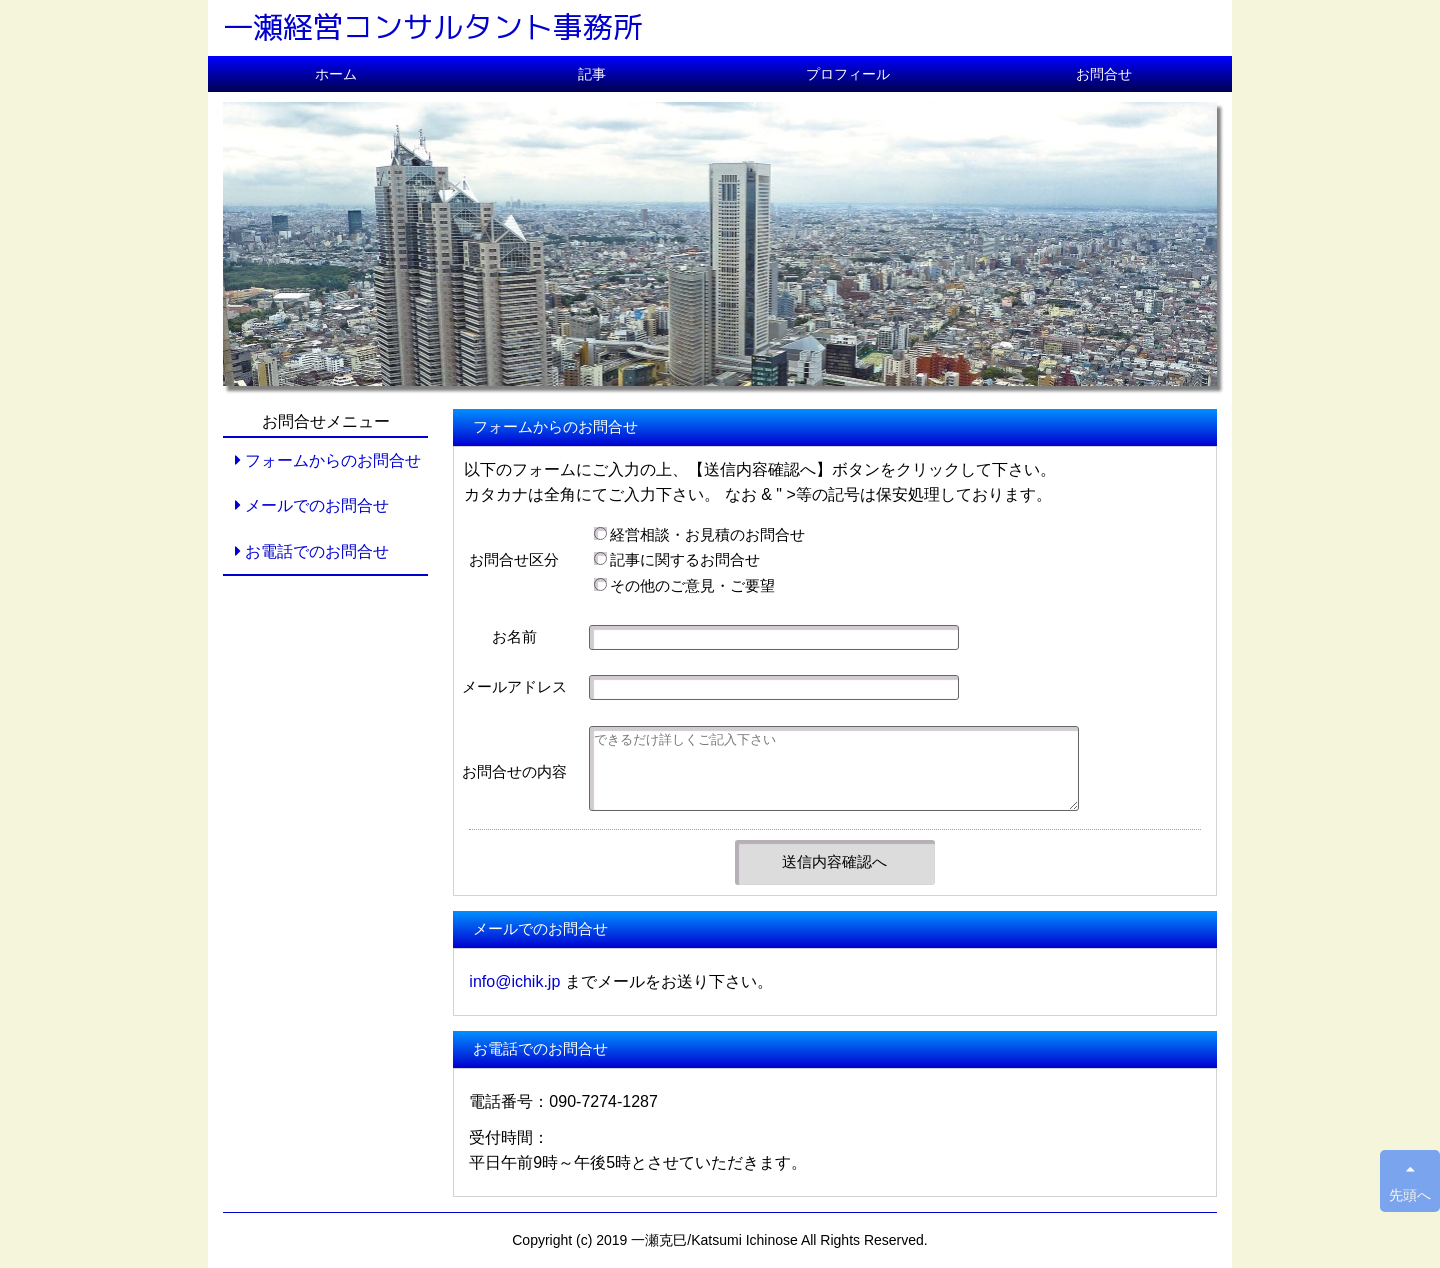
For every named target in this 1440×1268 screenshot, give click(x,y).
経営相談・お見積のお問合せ (699, 535)
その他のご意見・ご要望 (684, 586)
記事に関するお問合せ (677, 560)
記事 (592, 74)
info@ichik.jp (514, 981)
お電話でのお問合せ (311, 551)
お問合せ (1104, 74)
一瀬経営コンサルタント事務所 (433, 27)
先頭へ (1410, 1182)
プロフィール (848, 74)
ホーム (336, 74)
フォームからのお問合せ (327, 460)
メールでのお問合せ (311, 505)
